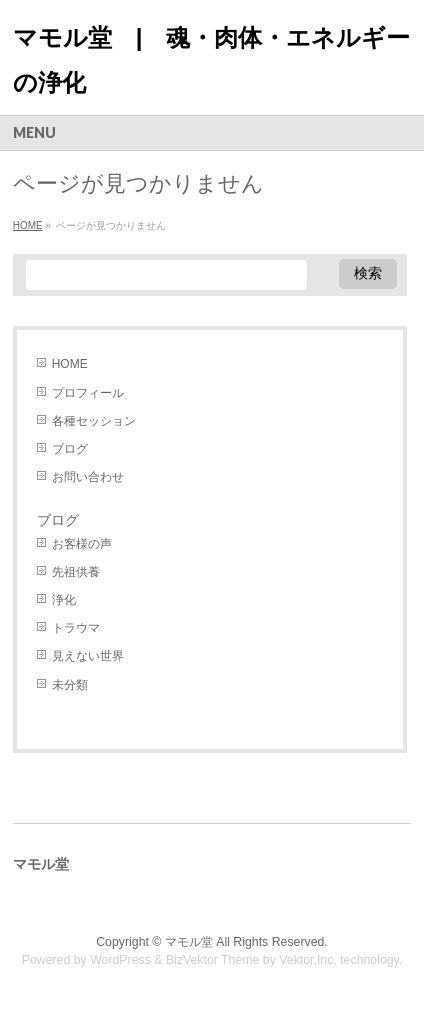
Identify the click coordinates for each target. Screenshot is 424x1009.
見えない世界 (88, 656)
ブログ (70, 449)
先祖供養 (76, 572)
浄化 (64, 600)
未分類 (70, 685)
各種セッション (94, 421)
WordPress (120, 960)
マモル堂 (189, 942)
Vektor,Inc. (308, 960)
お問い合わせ (88, 477)
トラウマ (76, 628)
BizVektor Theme (213, 960)
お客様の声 (82, 544)
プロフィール (88, 393)
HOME (70, 364)
